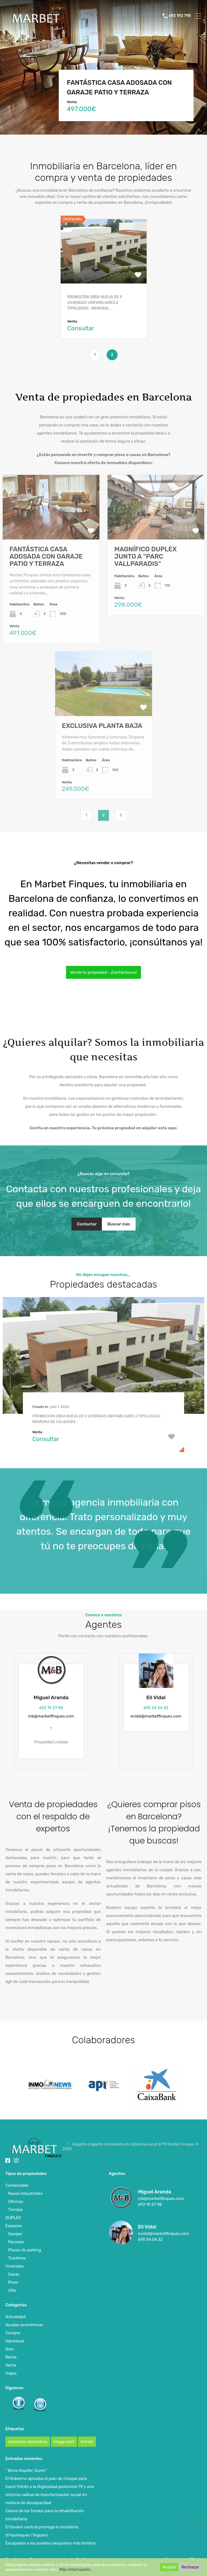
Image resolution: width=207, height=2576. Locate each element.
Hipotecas (14, 2341)
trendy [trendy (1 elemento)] (87, 2441)
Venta (10, 2365)
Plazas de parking (24, 2250)
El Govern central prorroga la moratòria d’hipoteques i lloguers (41, 2531)
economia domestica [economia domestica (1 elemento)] (27, 2441)
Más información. (75, 2569)
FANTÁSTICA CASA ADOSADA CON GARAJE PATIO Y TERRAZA (119, 87)
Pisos (13, 2282)
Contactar (86, 1224)
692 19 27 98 (51, 1707)
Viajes (11, 2373)
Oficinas (15, 2201)
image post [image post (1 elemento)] (64, 2441)
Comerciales (17, 2185)
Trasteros (17, 2258)
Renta (10, 2357)
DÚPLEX (13, 2217)
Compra (12, 2332)
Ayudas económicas (24, 2324)
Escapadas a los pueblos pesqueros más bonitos (50, 2543)
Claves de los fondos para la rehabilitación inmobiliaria (44, 2514)
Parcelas (16, 2241)
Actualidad (15, 2316)
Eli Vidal (155, 1697)
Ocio (9, 2349)
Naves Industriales (25, 2193)
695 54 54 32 (155, 1707)
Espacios (13, 2225)
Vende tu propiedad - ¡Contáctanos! (103, 972)
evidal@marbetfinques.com (155, 1716)
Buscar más (118, 1224)
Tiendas (15, 2209)
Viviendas (14, 2266)
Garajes (15, 2233)
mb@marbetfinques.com (51, 1716)
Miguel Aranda (51, 1697)
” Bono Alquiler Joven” (26, 2470)
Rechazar (190, 2567)
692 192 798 (180, 16)
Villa (12, 2290)
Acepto (169, 2567)
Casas (13, 2274)
